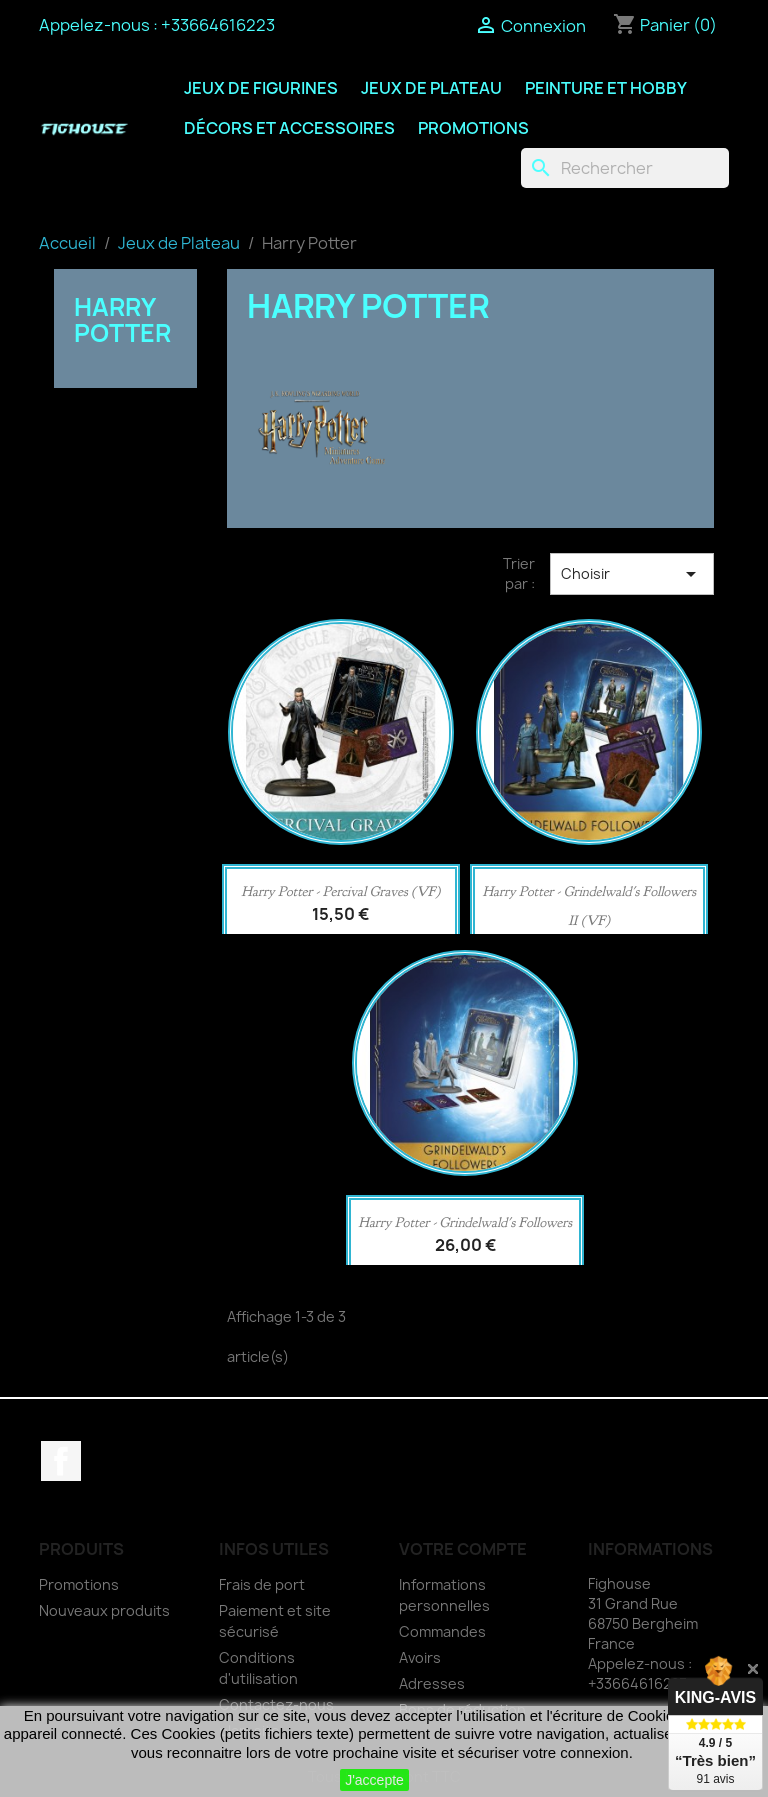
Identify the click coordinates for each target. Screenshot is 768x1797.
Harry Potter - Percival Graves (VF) (340, 891)
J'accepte (374, 1780)
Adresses (432, 1683)
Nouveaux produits (104, 1610)
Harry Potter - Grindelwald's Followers (465, 1222)
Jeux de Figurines (261, 88)
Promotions (473, 128)
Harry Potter (122, 320)
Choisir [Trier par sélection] (632, 574)
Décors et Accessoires (289, 128)
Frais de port (262, 1584)
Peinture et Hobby (606, 88)
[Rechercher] (625, 168)
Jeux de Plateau (431, 88)
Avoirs (420, 1657)
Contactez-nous (276, 1704)
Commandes (442, 1631)
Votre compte (463, 1549)
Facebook (61, 1461)
